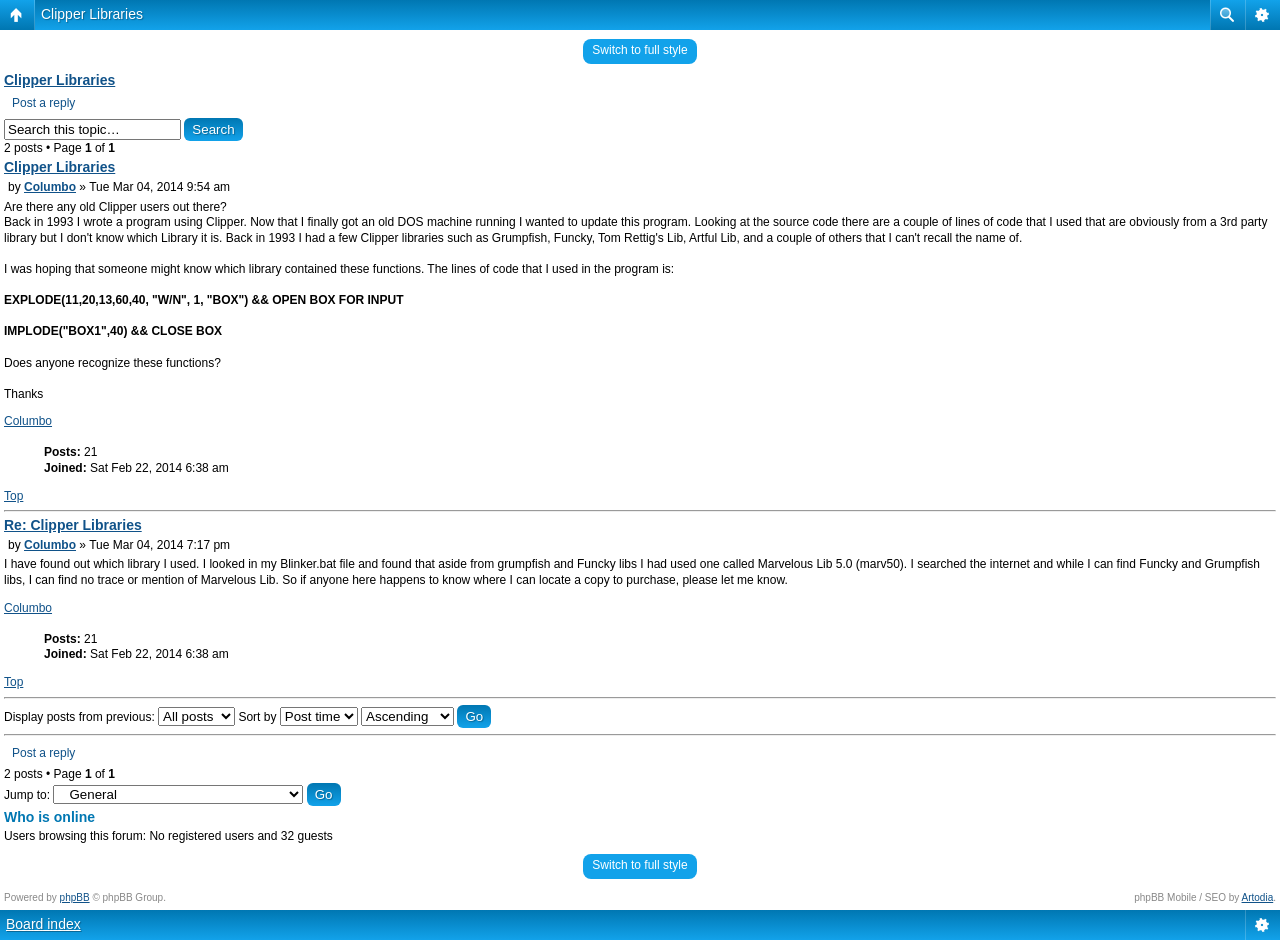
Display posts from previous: (119, 717)
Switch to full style (639, 50)
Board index (43, 924)
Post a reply (43, 103)
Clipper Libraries (92, 14)
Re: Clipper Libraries (73, 525)
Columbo (50, 187)
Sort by (297, 717)
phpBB (75, 897)
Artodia (1258, 897)
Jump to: (27, 795)
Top (13, 496)
